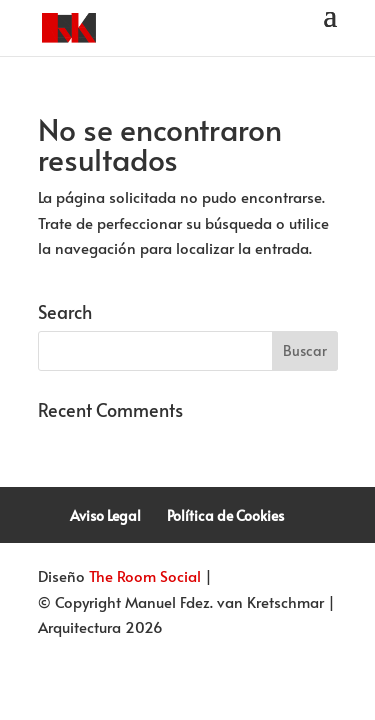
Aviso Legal (105, 515)
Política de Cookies (225, 515)
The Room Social (145, 575)
